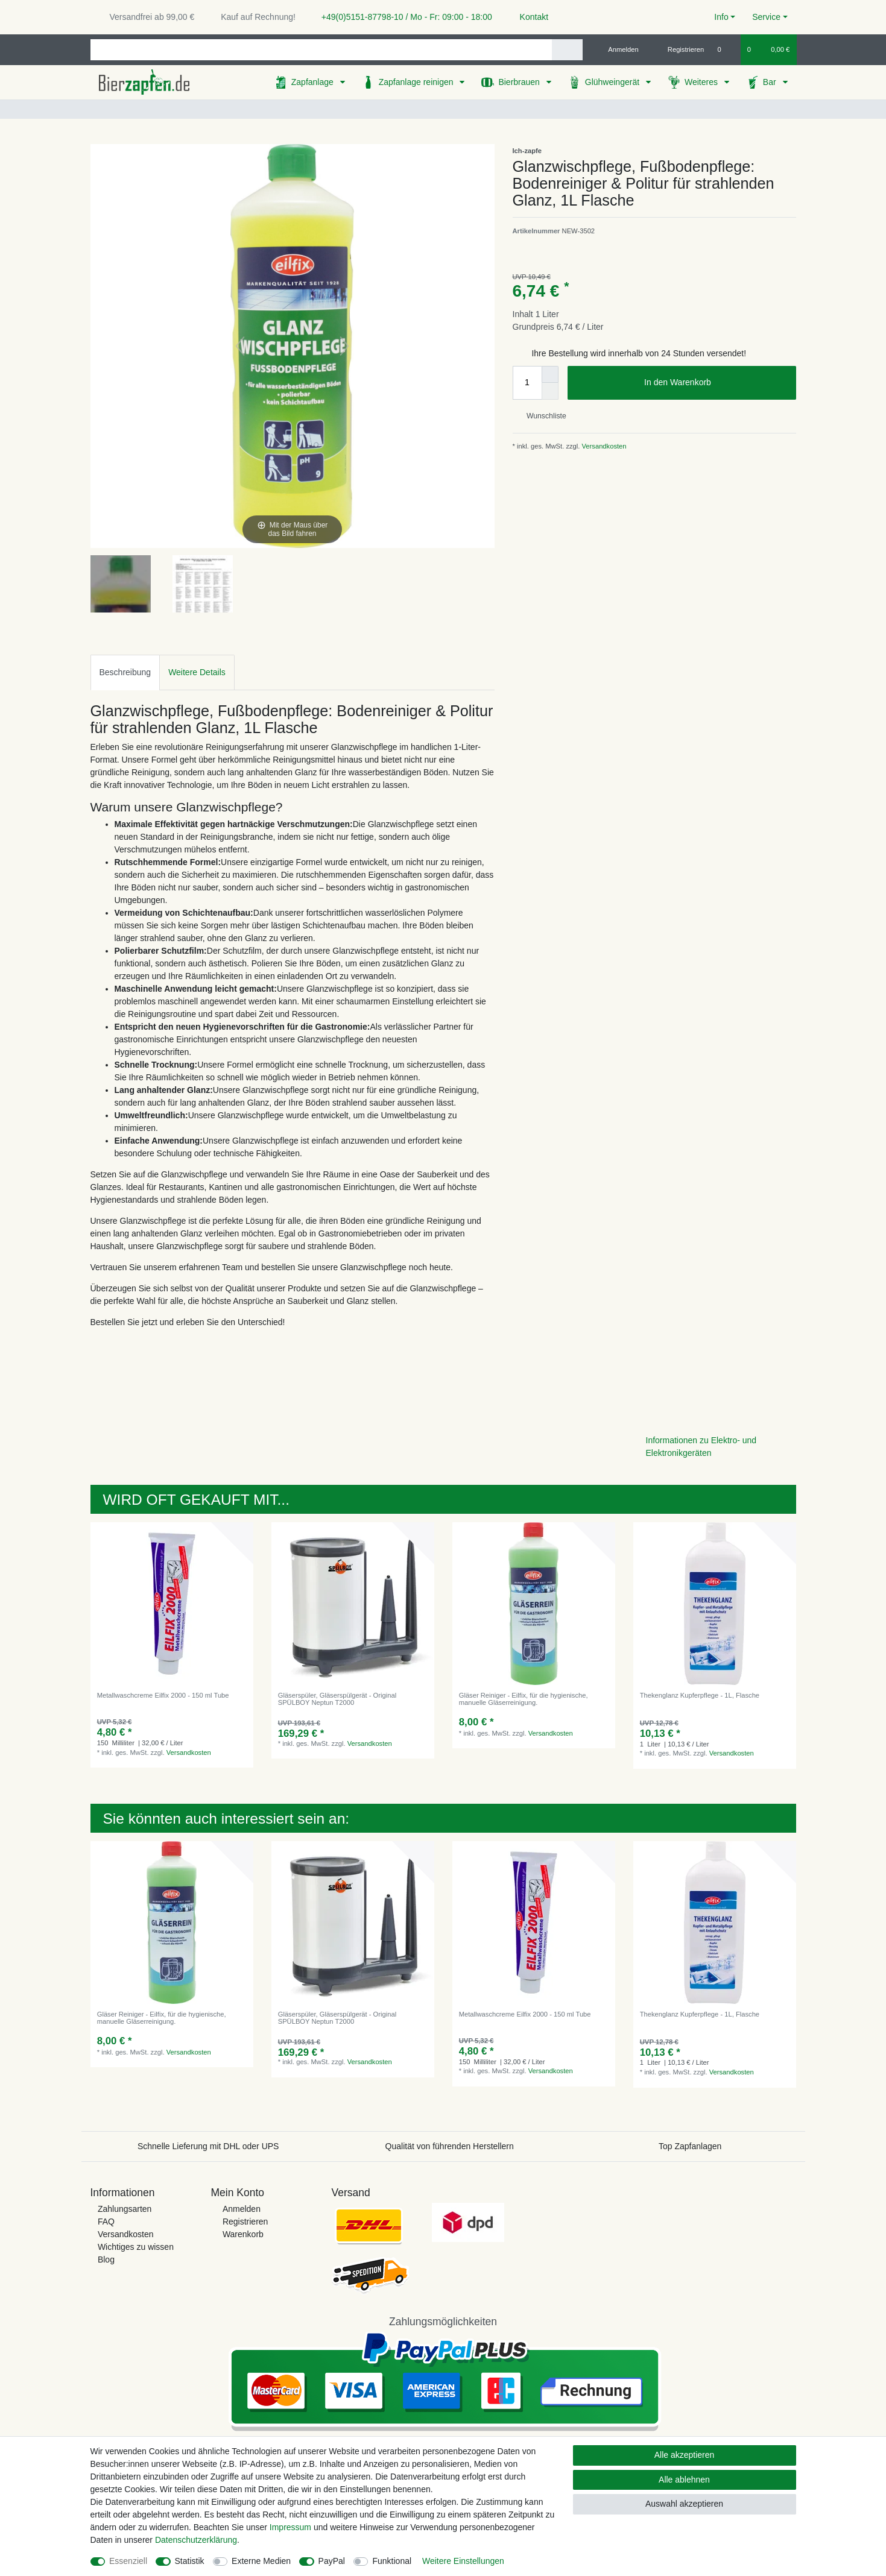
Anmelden (242, 2209)
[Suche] (567, 49)
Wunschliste (541, 416)
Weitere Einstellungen (463, 2561)
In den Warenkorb (715, 382)
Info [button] (721, 17)
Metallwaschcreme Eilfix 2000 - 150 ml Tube (163, 1695)
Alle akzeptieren (684, 2455)
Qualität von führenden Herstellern (449, 2146)
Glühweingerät (613, 82)
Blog (106, 2259)
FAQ (106, 2221)
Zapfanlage (313, 82)
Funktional (391, 2561)
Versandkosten (603, 446)
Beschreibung (125, 672)
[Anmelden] (618, 49)
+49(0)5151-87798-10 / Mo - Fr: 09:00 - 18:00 (402, 17)
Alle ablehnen (684, 2479)
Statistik (189, 2561)
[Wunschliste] (725, 49)
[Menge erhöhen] (550, 374)
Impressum (290, 2527)
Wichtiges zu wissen (136, 2247)
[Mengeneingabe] (527, 383)
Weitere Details (197, 672)
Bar (771, 82)
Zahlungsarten (125, 2209)
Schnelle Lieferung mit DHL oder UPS (208, 2146)
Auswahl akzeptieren (684, 2503)
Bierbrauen (520, 82)
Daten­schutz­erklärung (196, 2540)
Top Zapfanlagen (690, 2146)
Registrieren (245, 2221)
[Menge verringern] (550, 391)
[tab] (125, 672)
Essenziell (128, 2561)
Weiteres (702, 82)
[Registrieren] (678, 49)
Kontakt (528, 17)
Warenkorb (243, 2234)
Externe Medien (261, 2561)
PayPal (331, 2561)
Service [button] (766, 17)
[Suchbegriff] (321, 49)
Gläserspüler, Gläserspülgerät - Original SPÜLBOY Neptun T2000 (337, 1699)
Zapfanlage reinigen (417, 82)
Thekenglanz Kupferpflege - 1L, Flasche (699, 1695)
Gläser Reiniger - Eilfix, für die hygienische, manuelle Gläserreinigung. (523, 1699)
